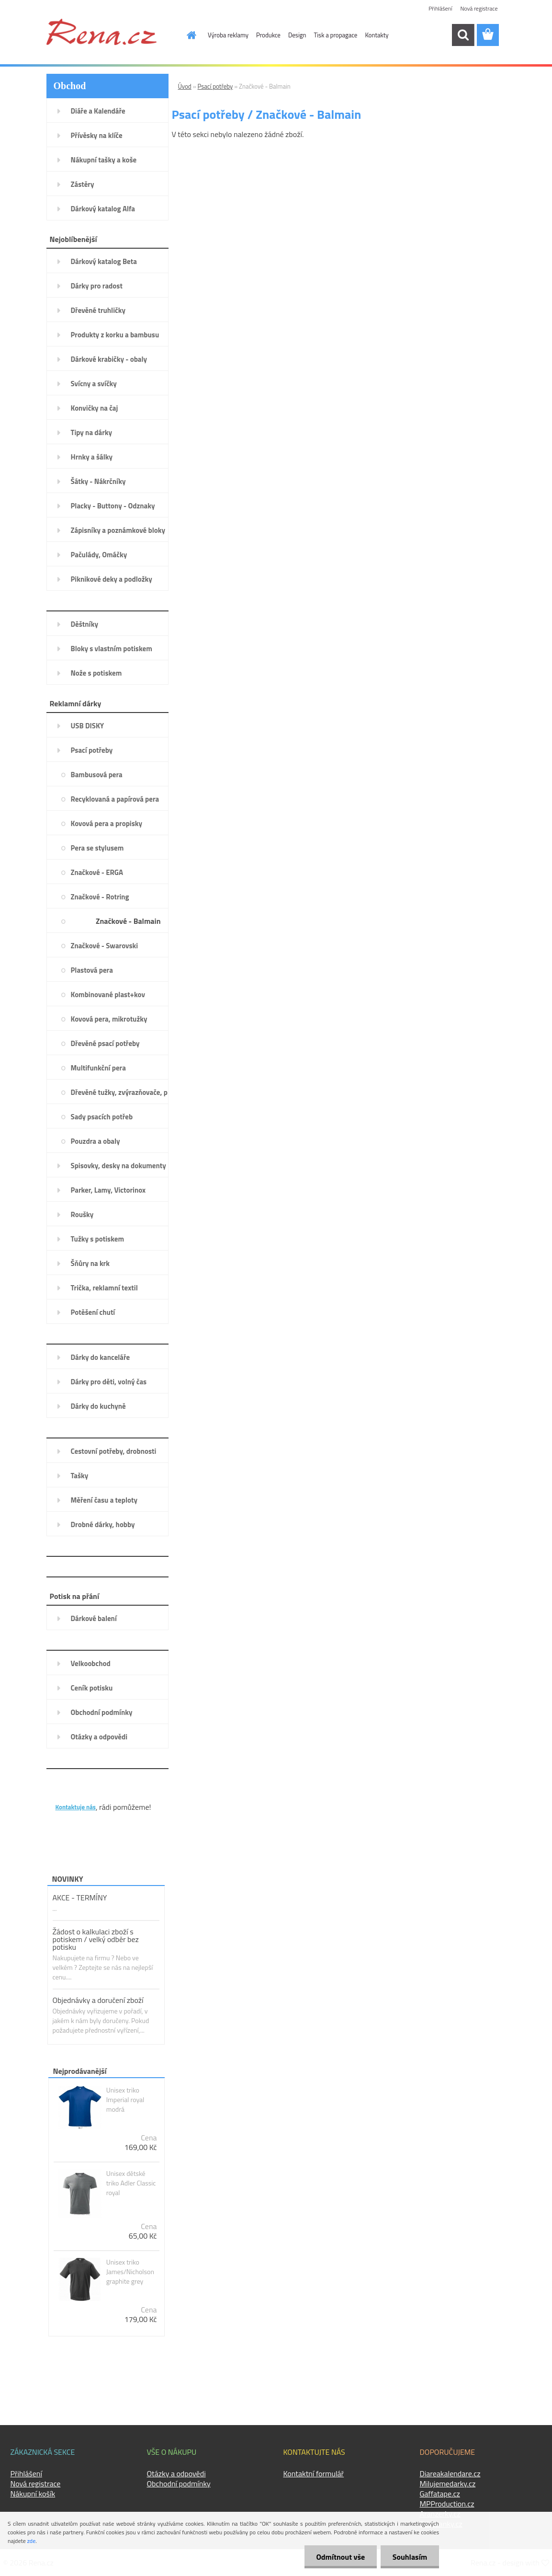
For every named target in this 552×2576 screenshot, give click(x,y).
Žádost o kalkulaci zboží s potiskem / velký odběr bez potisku (96, 1939)
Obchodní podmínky (179, 2483)
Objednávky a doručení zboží (98, 2000)
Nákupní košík (33, 2493)
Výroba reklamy (228, 35)
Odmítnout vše (340, 2557)
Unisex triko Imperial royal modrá (125, 2099)
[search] (463, 35)
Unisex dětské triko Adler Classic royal (131, 2183)
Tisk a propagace (335, 35)
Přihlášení (440, 8)
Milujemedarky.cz (448, 2483)
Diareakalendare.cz (450, 2473)
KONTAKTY (75, 1791)
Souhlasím (409, 2557)
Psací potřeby (215, 86)
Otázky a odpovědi (176, 2473)
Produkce (268, 35)
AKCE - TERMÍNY (80, 1897)
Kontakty (376, 35)
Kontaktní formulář (313, 2473)
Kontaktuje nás (76, 1807)
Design (297, 35)
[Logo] (101, 32)
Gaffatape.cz (440, 2493)
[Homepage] (186, 35)
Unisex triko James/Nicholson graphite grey (130, 2271)
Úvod (185, 86)
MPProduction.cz (447, 2503)
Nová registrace (478, 8)
